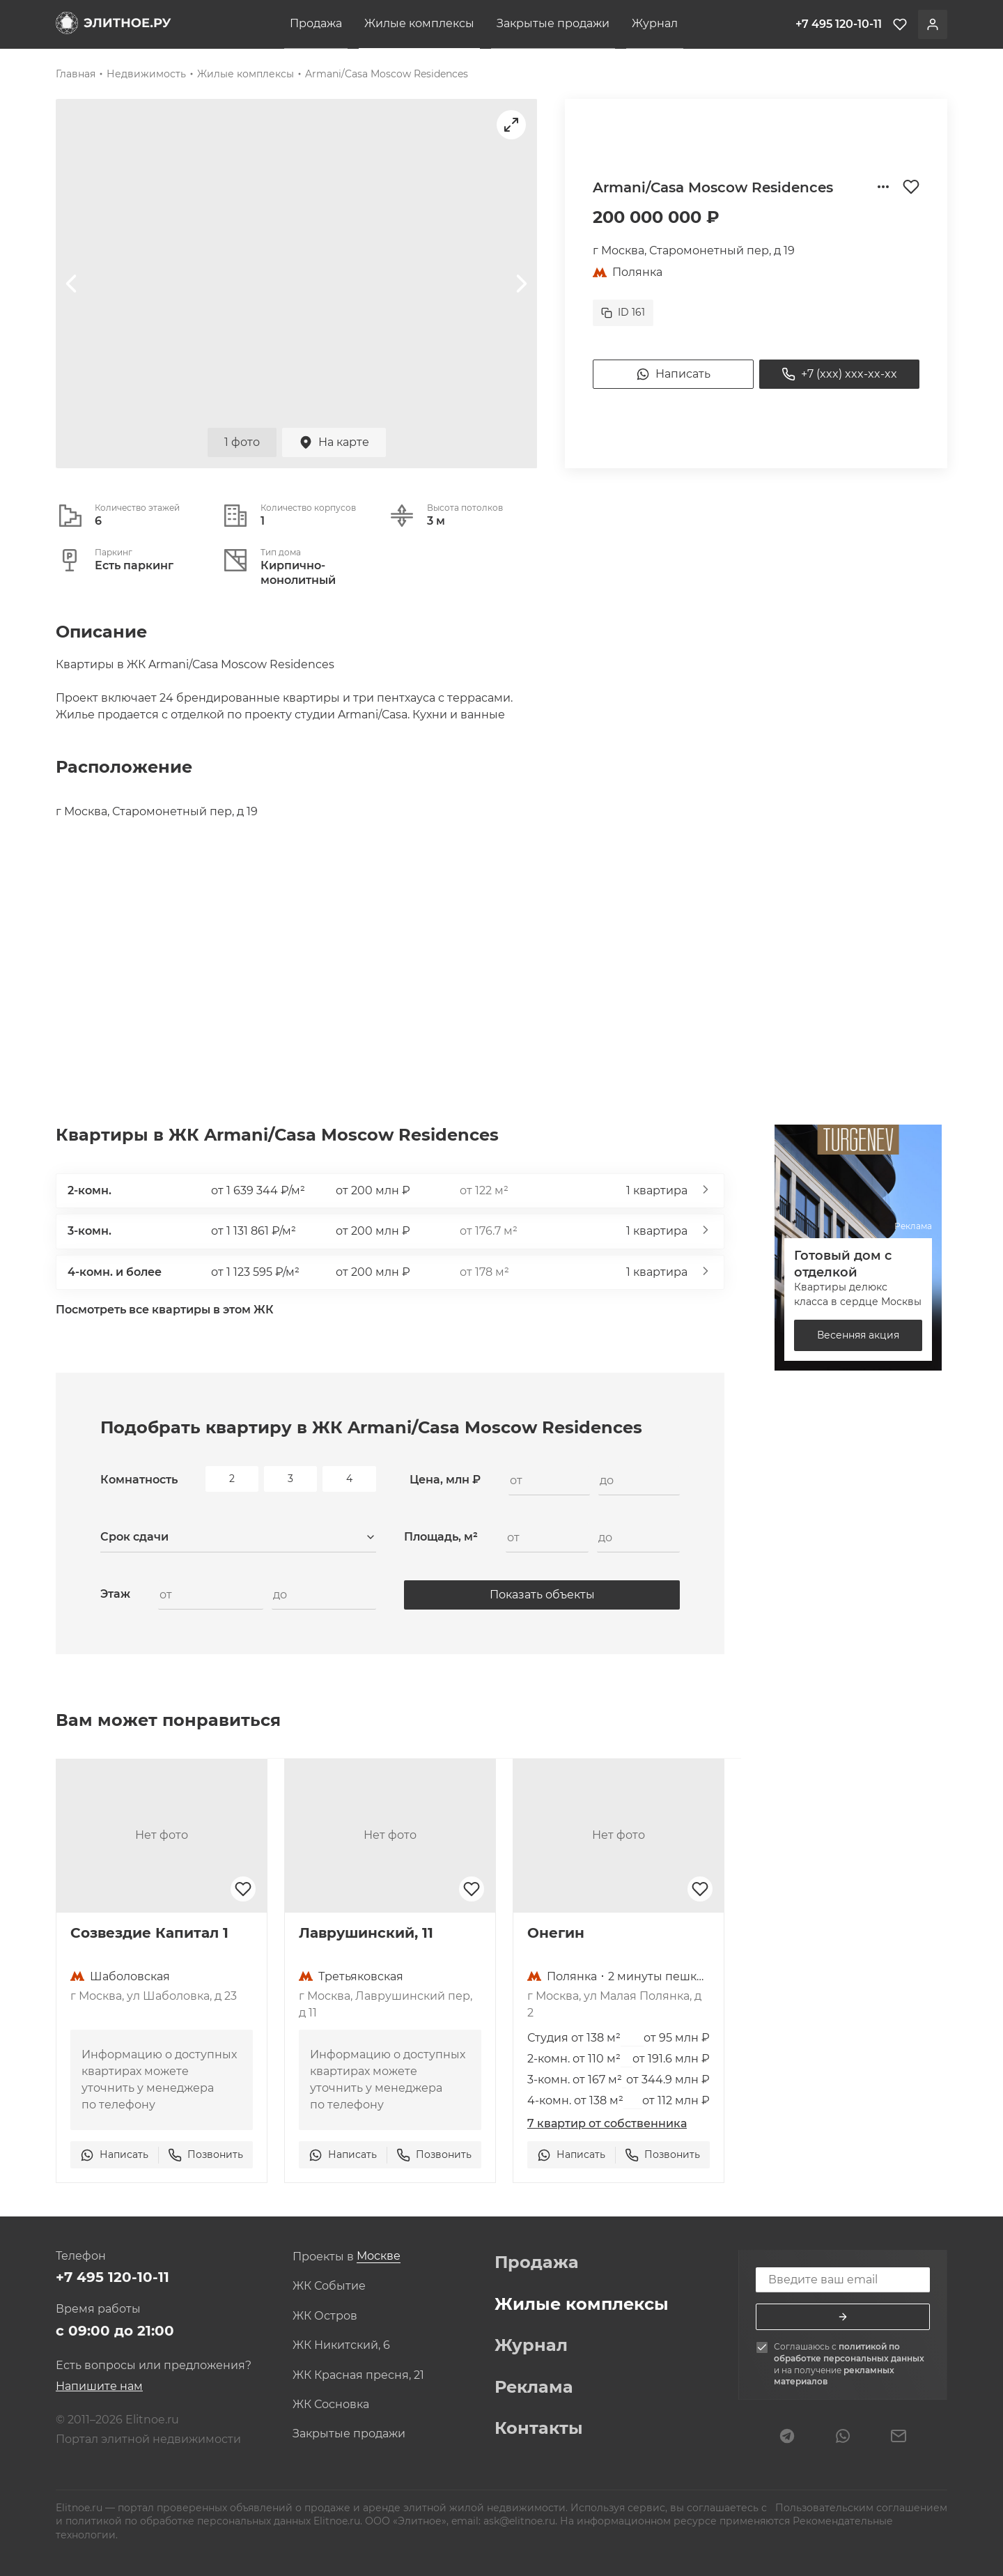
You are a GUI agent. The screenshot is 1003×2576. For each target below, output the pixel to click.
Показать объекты (542, 1594)
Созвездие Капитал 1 (149, 1933)
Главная (75, 74)
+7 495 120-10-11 (112, 2277)
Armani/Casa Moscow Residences (386, 74)
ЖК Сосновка (331, 2404)
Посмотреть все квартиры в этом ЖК (165, 1309)
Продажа (316, 23)
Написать (673, 374)
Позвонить (205, 2155)
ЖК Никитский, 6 (341, 2345)
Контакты (539, 2428)
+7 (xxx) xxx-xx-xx (839, 374)
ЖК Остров (325, 2316)
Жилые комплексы (419, 23)
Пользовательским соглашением (859, 2507)
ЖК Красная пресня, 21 (358, 2375)
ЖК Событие (329, 2286)
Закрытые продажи (553, 23)
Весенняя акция (858, 1335)
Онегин (555, 1933)
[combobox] (238, 1537)
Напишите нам (99, 2386)
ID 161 (623, 312)
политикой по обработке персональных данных (849, 2352)
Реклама (534, 2387)
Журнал (655, 23)
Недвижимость (146, 74)
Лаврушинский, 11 (366, 1933)
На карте (334, 442)
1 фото (242, 442)
